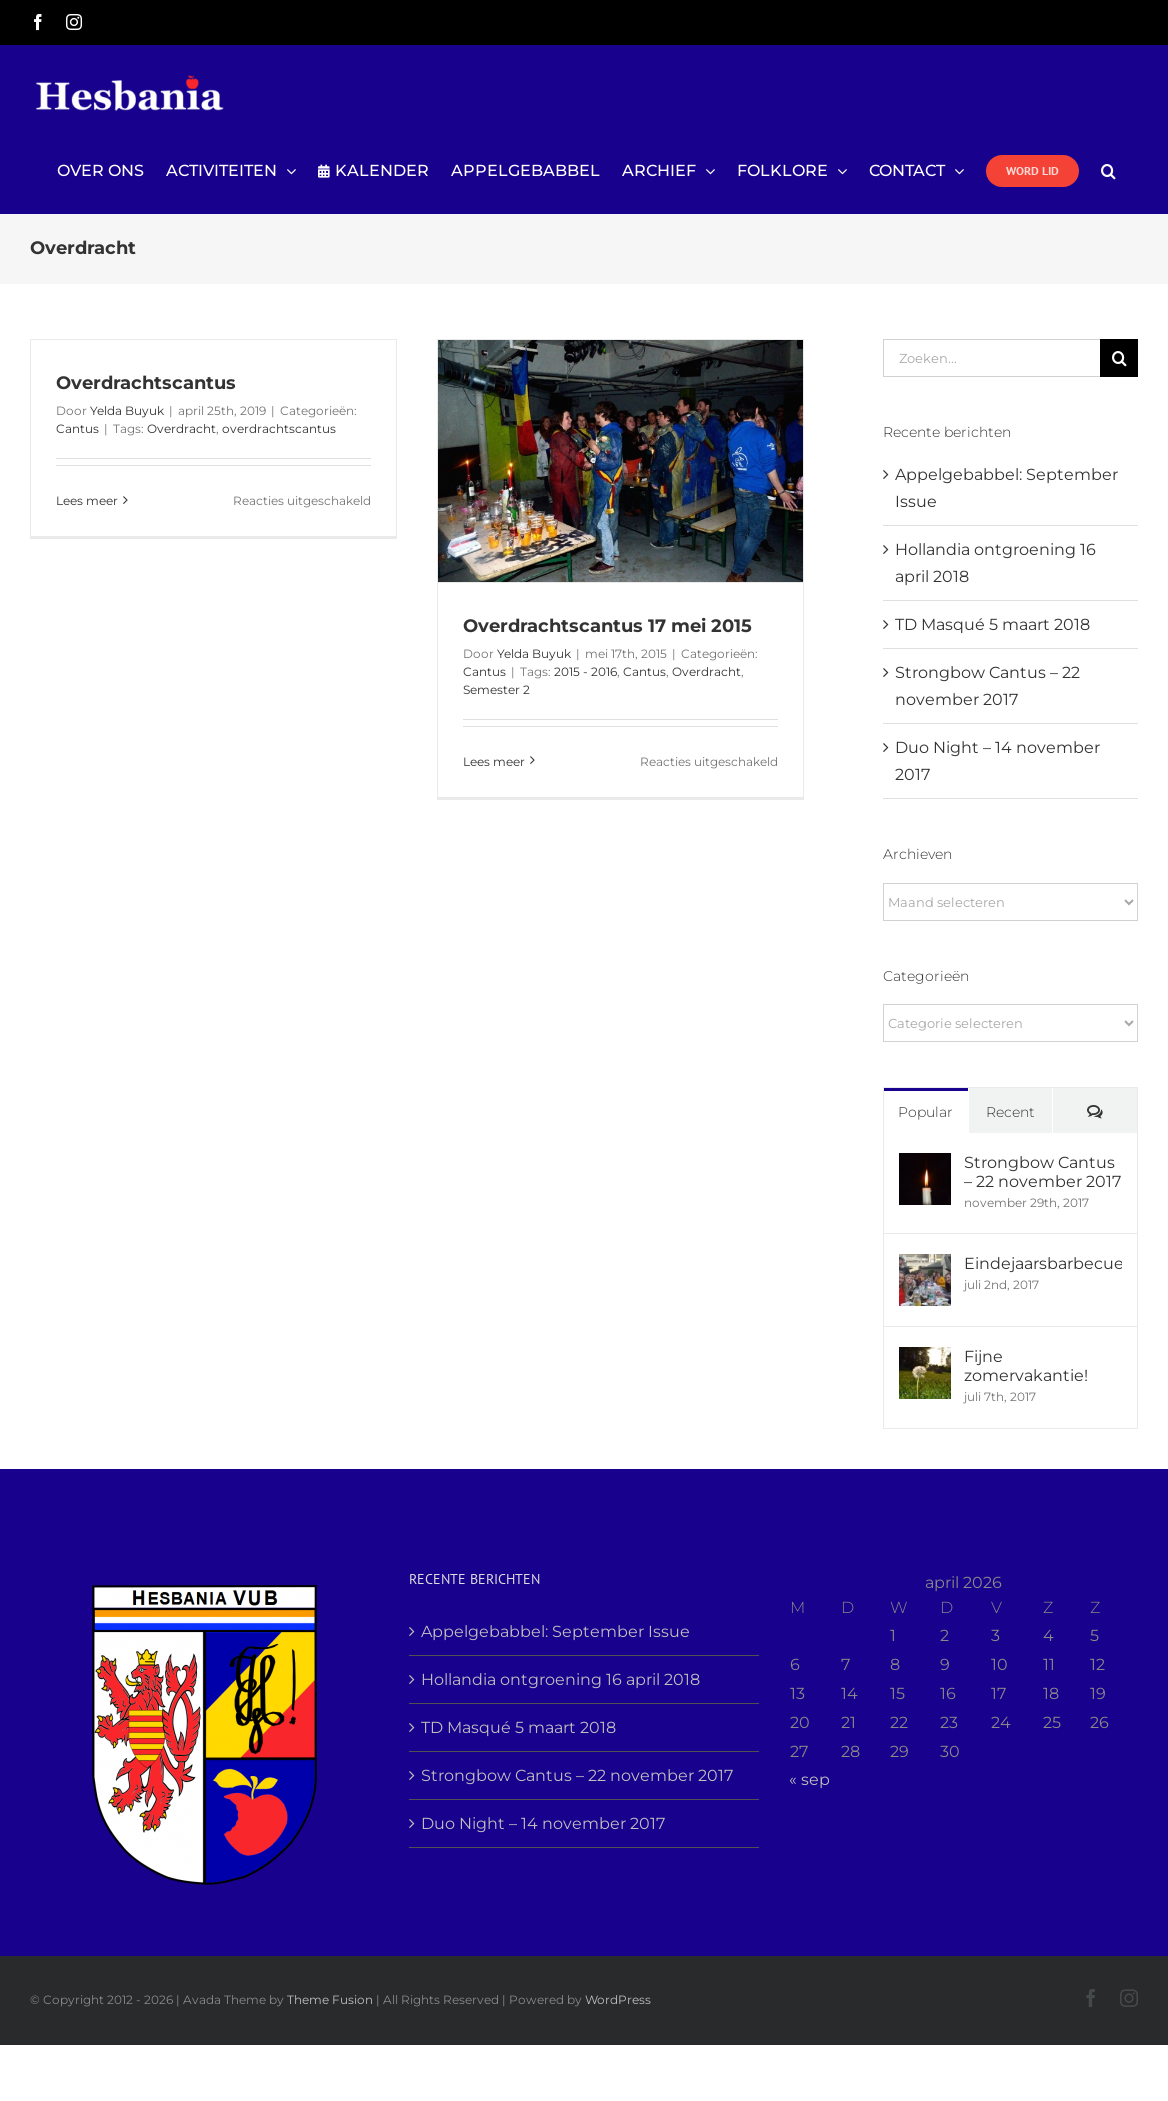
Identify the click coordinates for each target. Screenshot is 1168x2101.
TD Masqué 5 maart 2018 (992, 624)
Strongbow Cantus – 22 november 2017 (1042, 1172)
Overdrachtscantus (146, 383)
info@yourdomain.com (1067, 21)
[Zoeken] (1119, 358)
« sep (809, 1779)
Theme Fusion (330, 1999)
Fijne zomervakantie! (1026, 1366)
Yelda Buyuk (127, 410)
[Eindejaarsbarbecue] (925, 1267)
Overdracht (181, 428)
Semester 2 (496, 689)
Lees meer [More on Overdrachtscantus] (87, 500)
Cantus (77, 428)
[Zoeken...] (991, 358)
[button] (1108, 171)
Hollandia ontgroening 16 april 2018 (560, 1679)
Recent (1010, 1112)
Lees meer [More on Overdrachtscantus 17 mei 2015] (494, 761)
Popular (925, 1112)
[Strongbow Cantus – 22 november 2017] (925, 1166)
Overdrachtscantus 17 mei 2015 (607, 626)
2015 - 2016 (585, 671)
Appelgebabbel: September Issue (555, 1631)
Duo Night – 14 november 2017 (543, 1823)
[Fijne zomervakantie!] (925, 1360)
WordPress (618, 1999)
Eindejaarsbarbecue (1043, 1263)
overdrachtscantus (279, 428)
